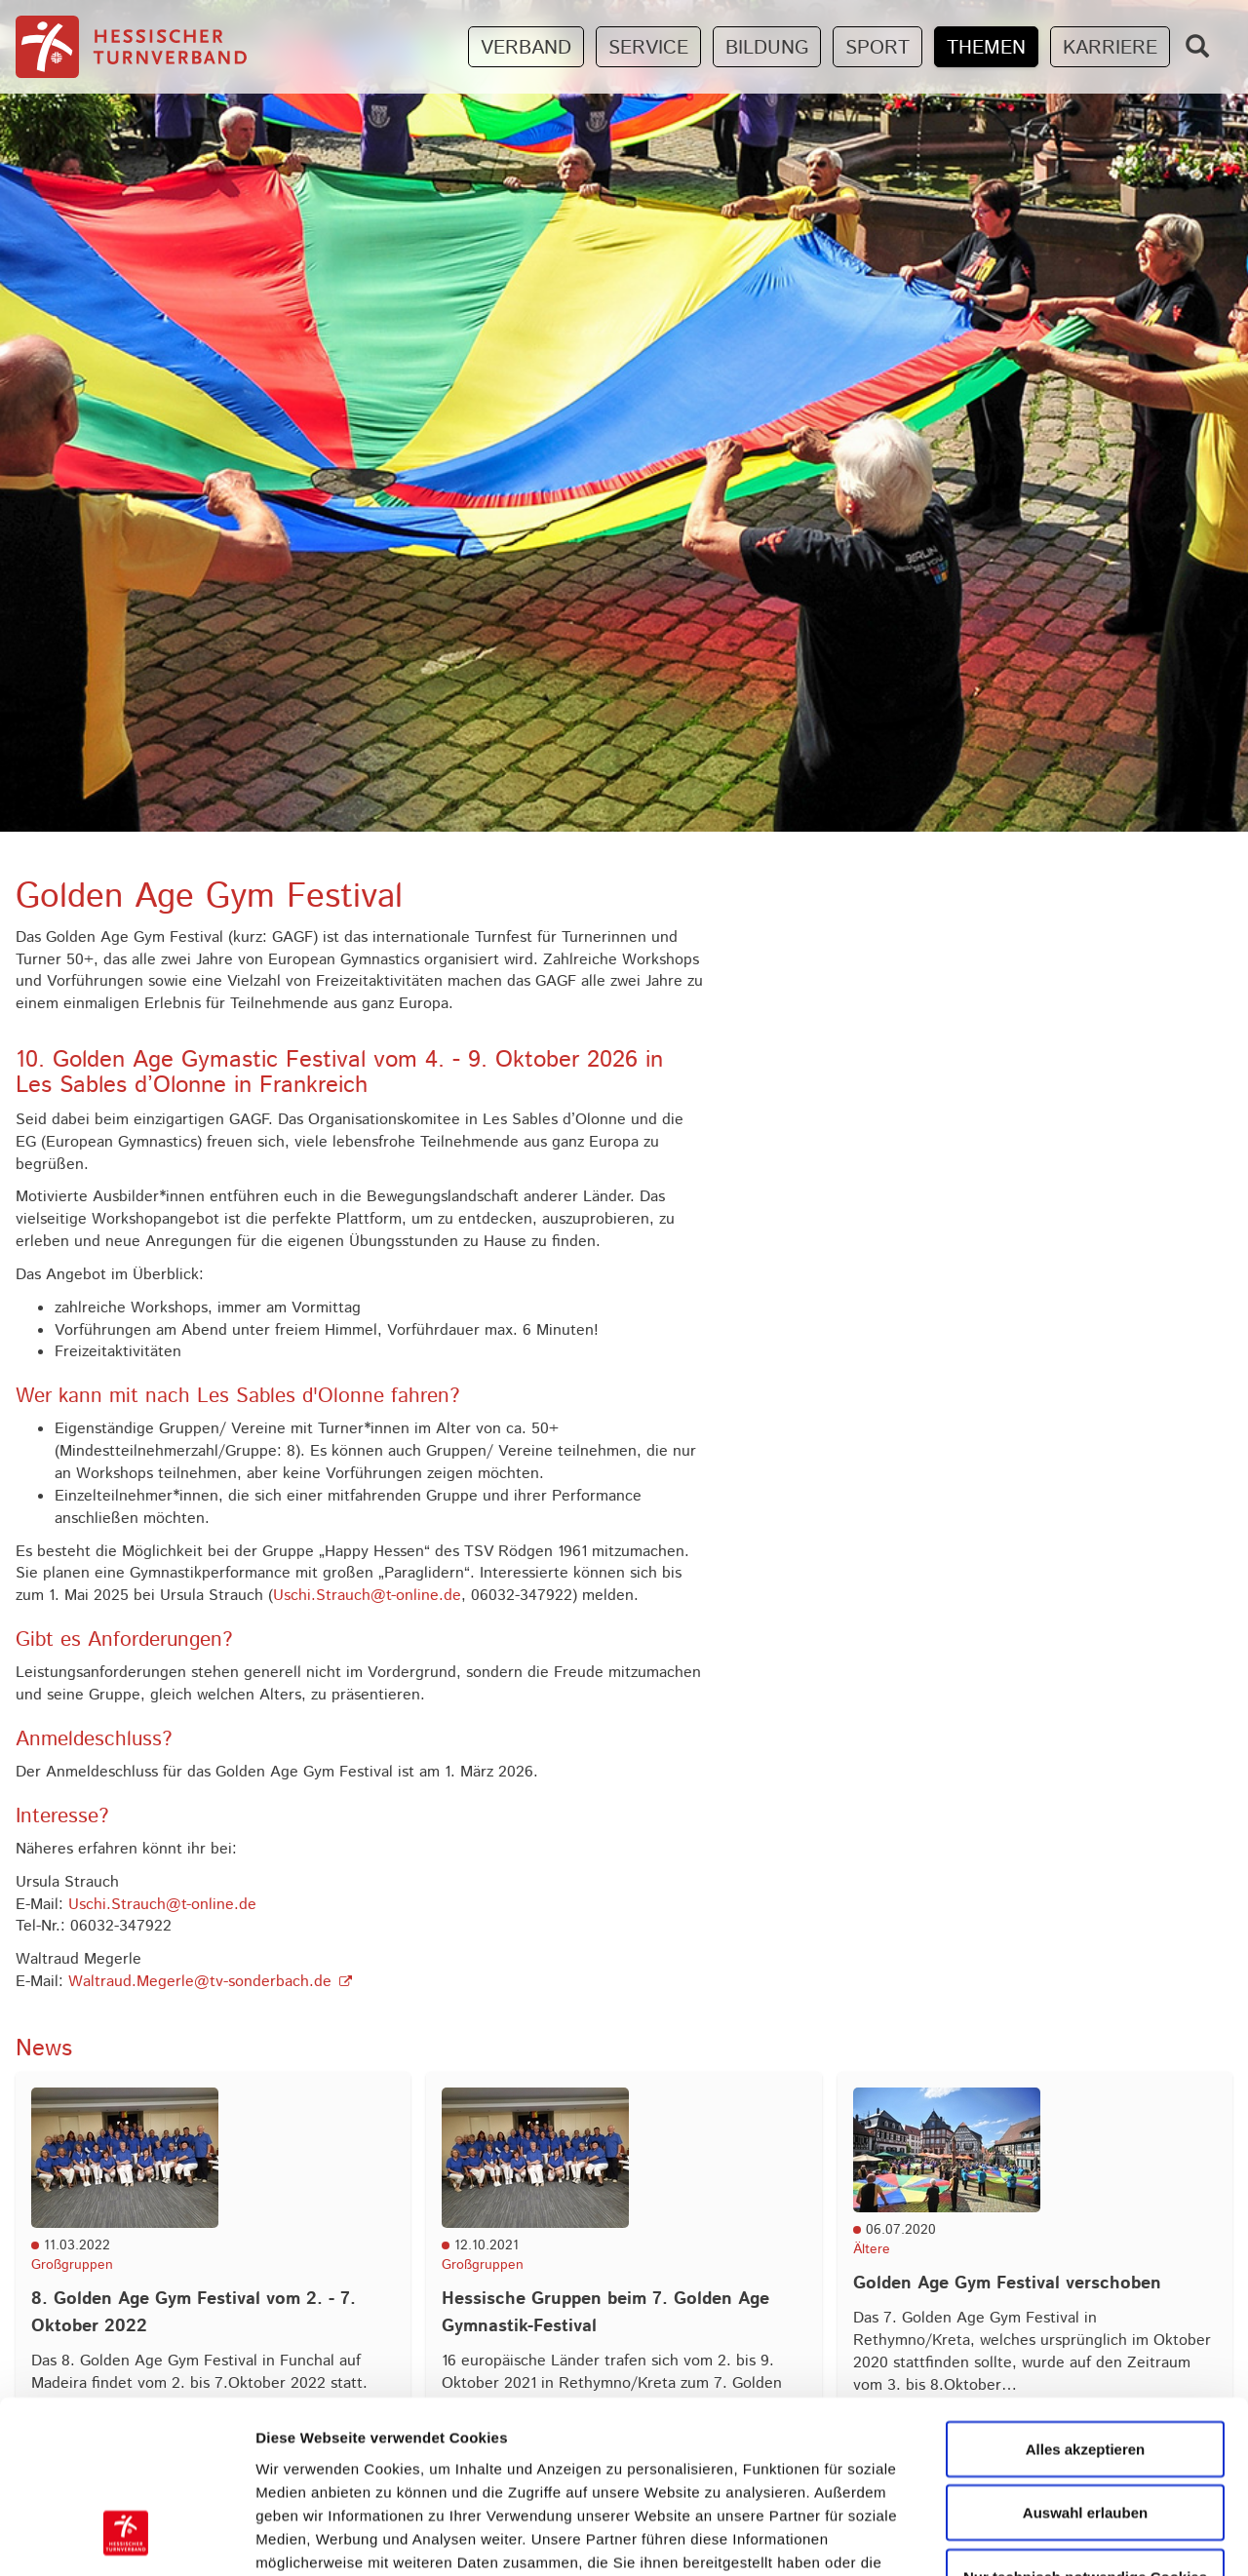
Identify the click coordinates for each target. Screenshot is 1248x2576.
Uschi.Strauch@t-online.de (367, 1595)
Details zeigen (1037, 2537)
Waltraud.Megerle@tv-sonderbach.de (200, 1982)
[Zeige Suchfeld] (1197, 46)
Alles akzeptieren (1086, 2296)
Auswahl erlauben (1085, 2361)
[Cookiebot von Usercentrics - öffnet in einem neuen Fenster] (126, 2538)
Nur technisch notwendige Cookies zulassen (1085, 2436)
